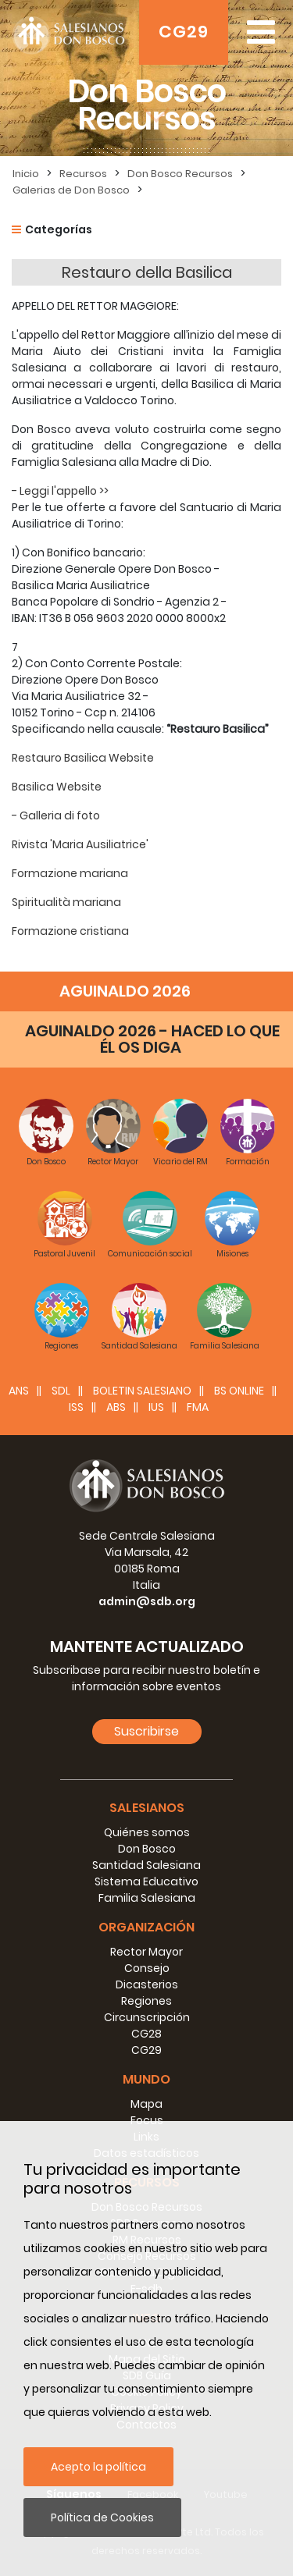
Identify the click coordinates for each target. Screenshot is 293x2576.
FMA (198, 1407)
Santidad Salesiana (146, 1865)
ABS (116, 1407)
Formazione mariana (70, 873)
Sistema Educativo (146, 1881)
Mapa (146, 2104)
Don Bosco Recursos (180, 173)
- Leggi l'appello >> (60, 491)
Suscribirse (146, 1731)
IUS (156, 1407)
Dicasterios (147, 1984)
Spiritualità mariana (66, 902)
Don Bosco (147, 1848)
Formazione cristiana (70, 931)
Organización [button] (146, 1927)
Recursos (83, 173)
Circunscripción (147, 2017)
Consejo (147, 1968)
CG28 (146, 2033)
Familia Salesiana (146, 1898)
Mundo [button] (146, 2079)
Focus (146, 2120)
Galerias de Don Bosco (71, 190)
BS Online (239, 1390)
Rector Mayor (146, 1952)
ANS (19, 1390)
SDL (61, 1390)
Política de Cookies (102, 2517)
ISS (76, 1407)
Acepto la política (98, 2467)
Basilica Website (57, 786)
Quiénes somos (147, 1832)
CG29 (184, 32)
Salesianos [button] (146, 1808)
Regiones (146, 2001)
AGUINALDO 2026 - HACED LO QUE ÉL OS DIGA (152, 1039)
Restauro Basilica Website (83, 758)
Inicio (26, 173)
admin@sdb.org (146, 1601)
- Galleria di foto (56, 815)
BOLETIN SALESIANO (142, 1390)
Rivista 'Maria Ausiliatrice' (80, 844)
